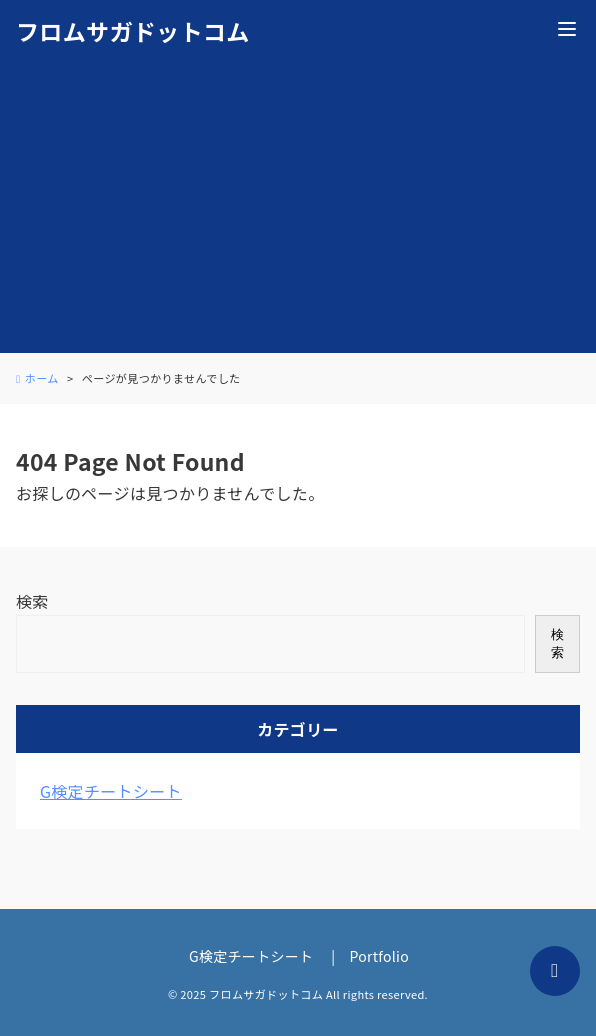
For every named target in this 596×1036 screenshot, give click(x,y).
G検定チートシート (111, 791)
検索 (32, 601)
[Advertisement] (298, 213)
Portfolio (379, 956)
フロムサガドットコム (133, 31)
